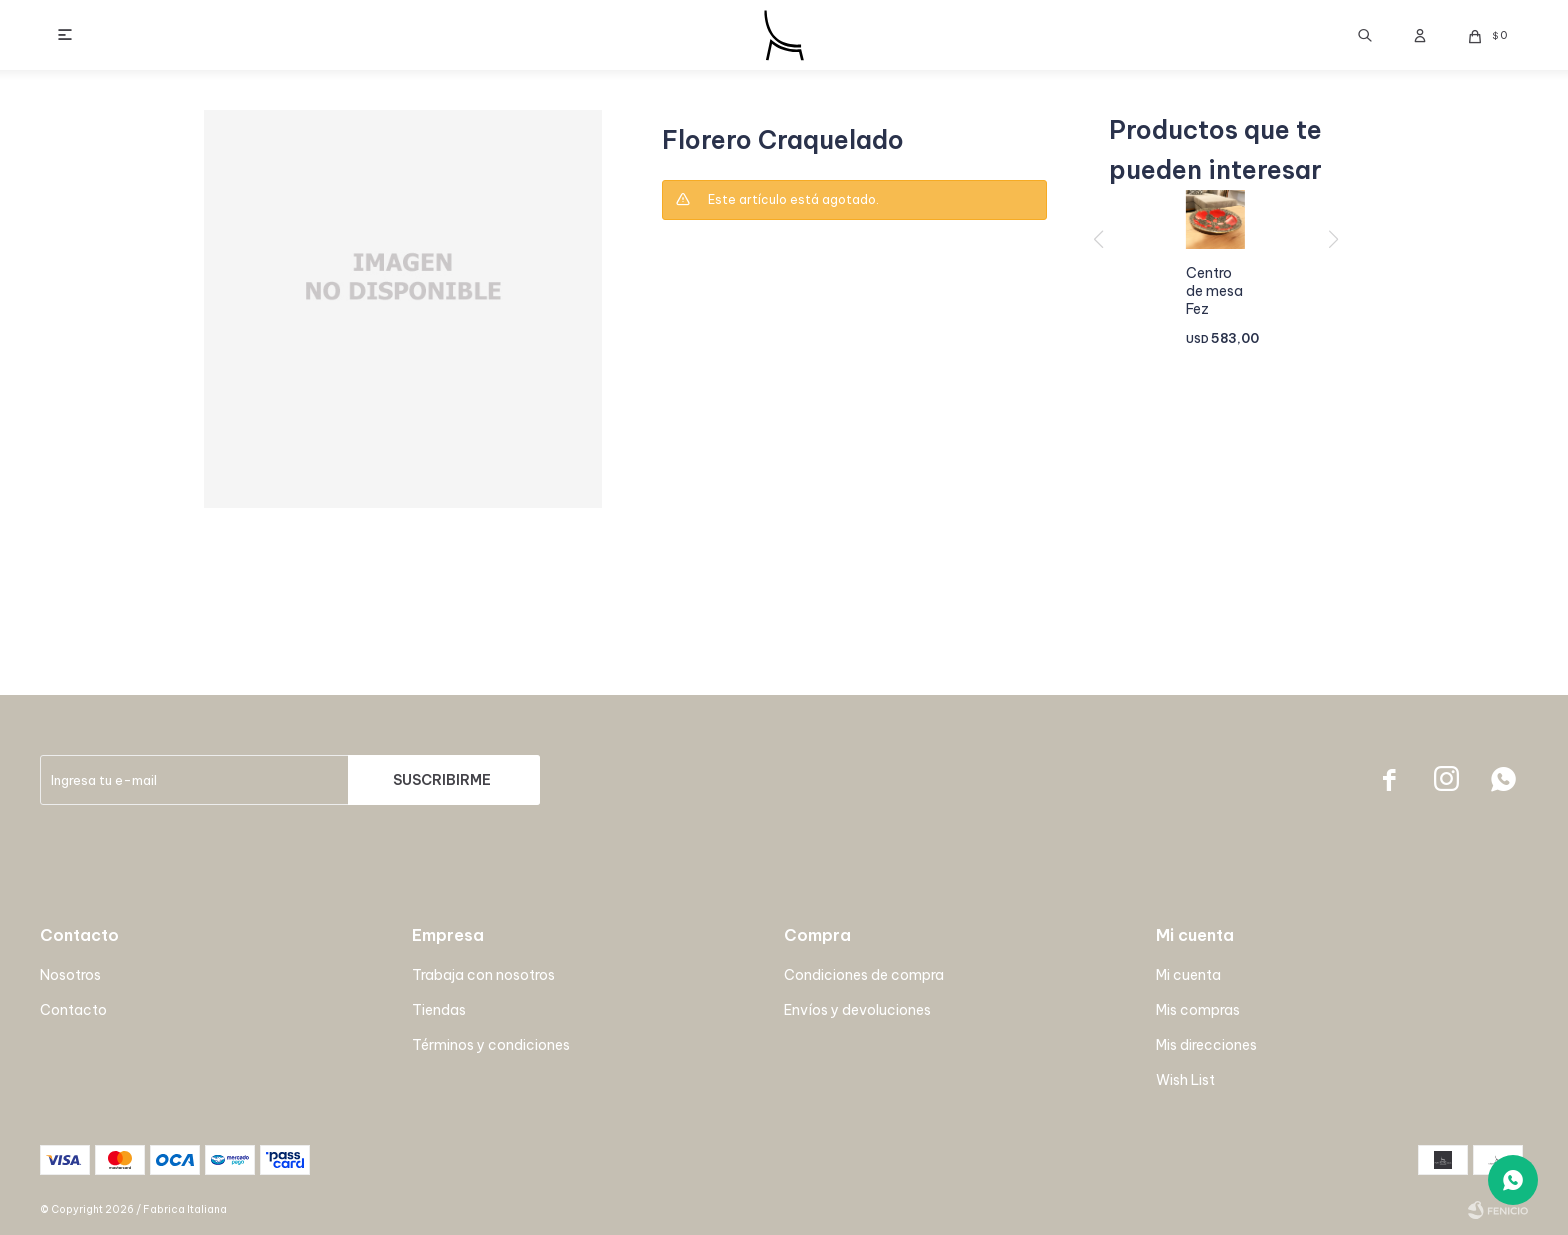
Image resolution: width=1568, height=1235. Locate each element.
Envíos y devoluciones (857, 1010)
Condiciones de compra (864, 975)
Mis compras (1198, 1010)
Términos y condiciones (491, 1045)
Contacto (73, 1010)
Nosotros (70, 975)
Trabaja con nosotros (483, 975)
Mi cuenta (1188, 975)
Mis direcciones (1206, 1045)
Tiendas (439, 1010)
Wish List (1185, 1080)
